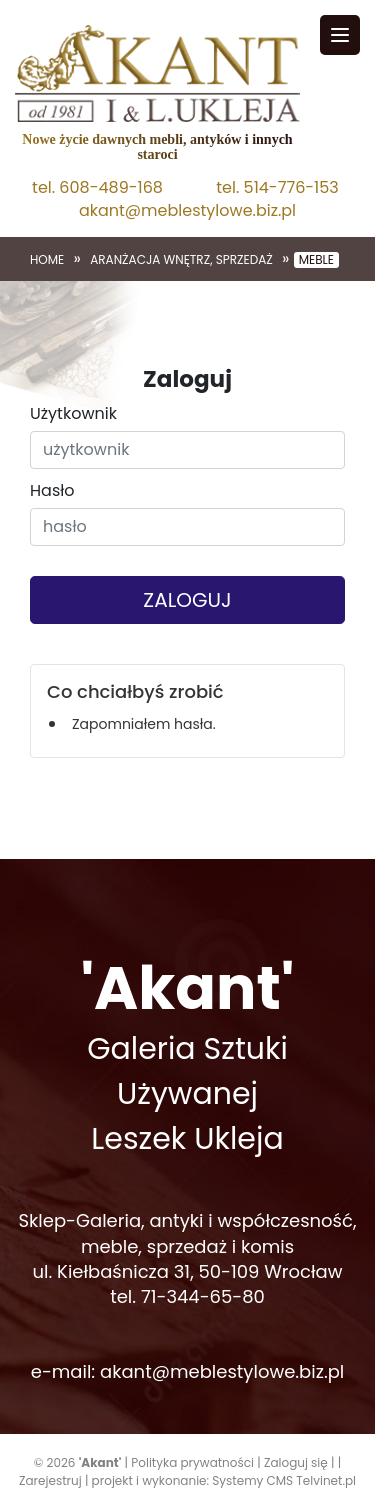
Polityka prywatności (192, 1462)
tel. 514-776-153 (277, 188)
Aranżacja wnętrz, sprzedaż (181, 260)
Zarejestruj (50, 1480)
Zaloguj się (296, 1462)
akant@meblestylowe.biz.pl (187, 211)
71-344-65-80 (203, 1296)
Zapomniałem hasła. (144, 724)
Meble (316, 260)
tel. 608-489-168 (97, 188)
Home (47, 260)
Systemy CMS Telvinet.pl (284, 1480)
